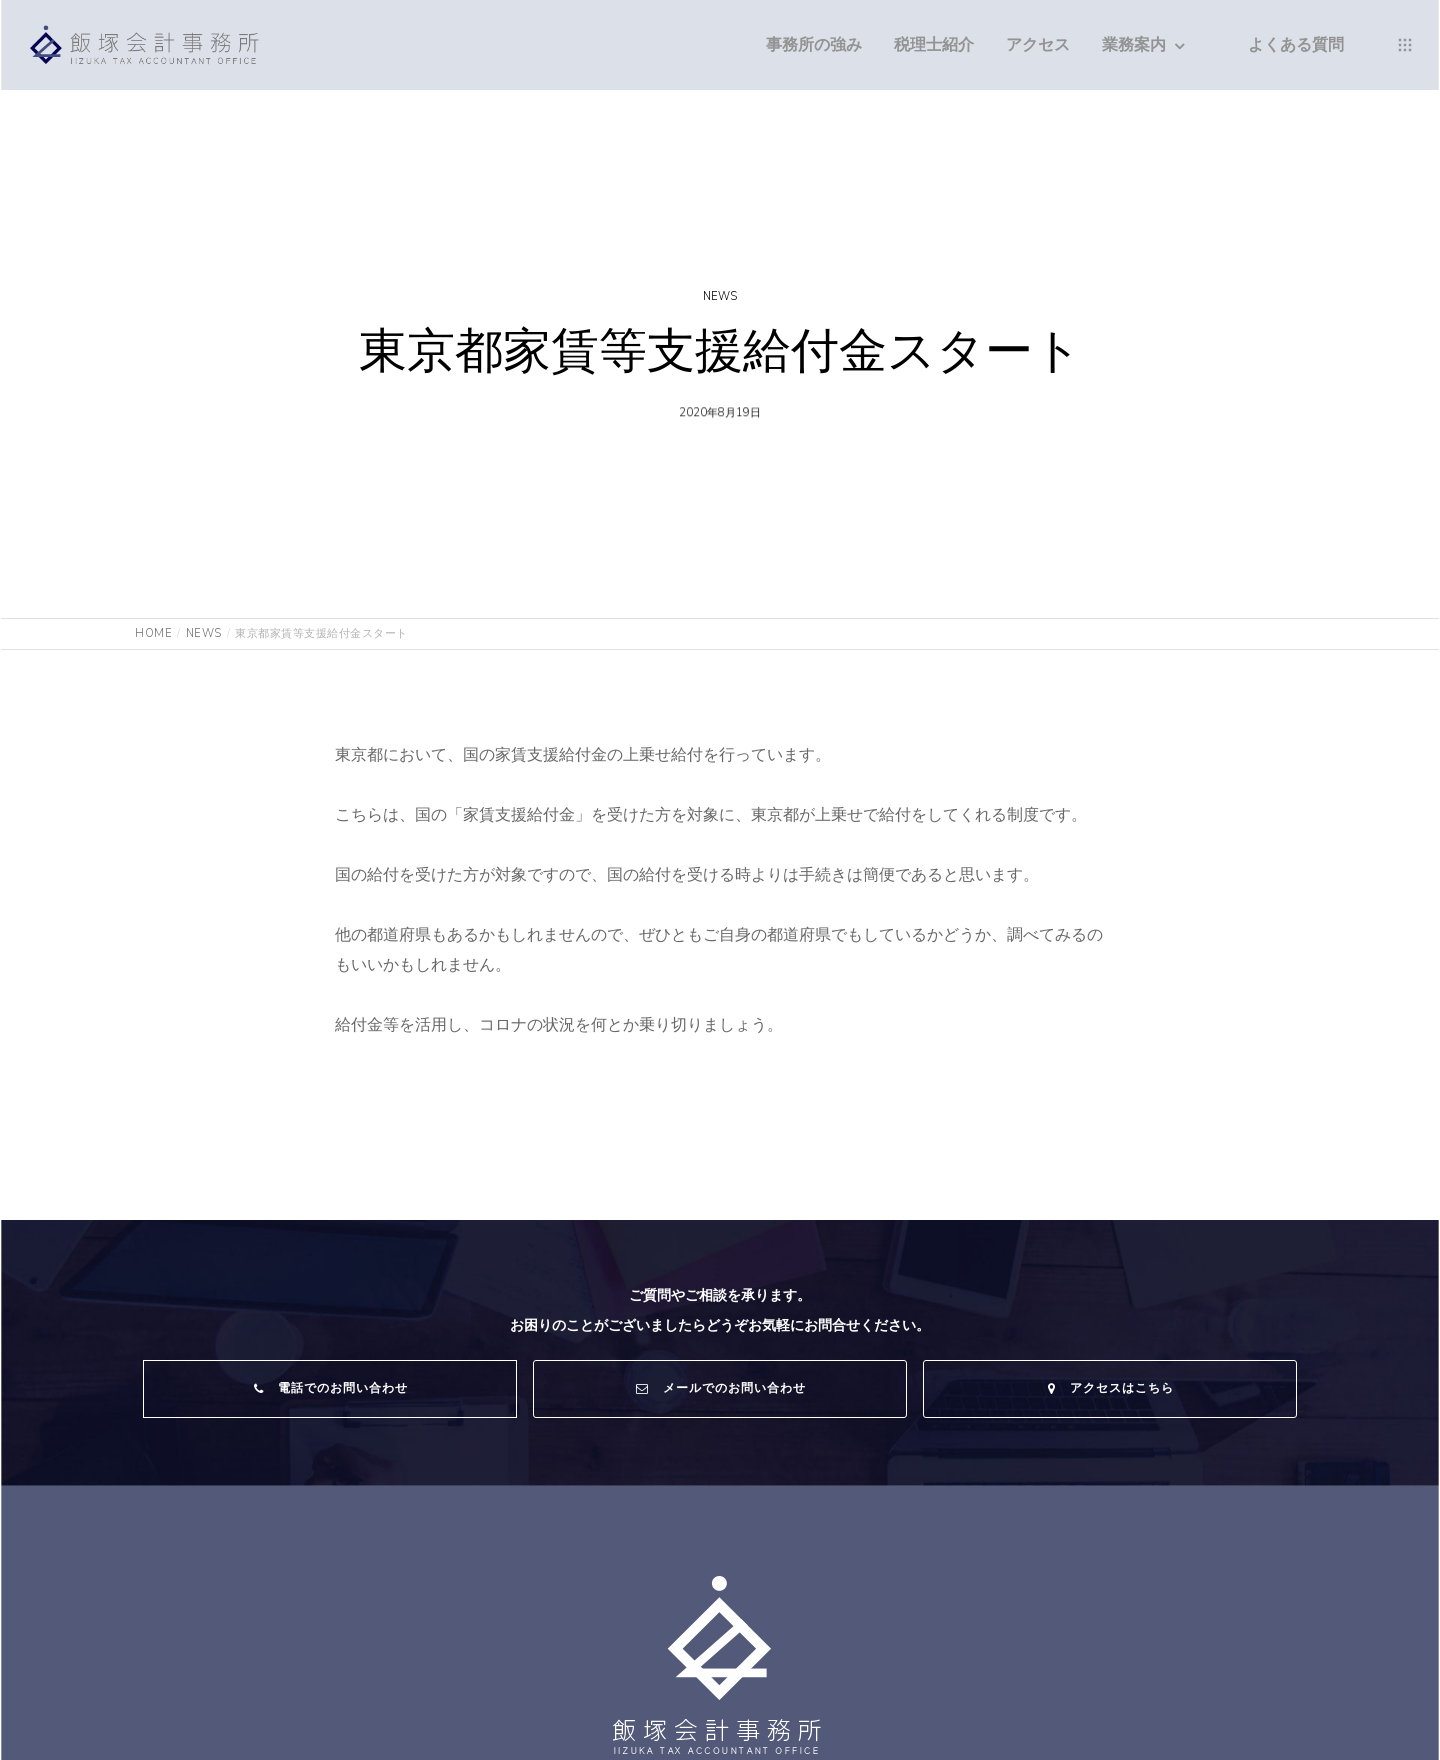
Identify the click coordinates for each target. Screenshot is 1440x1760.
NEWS (720, 296)
